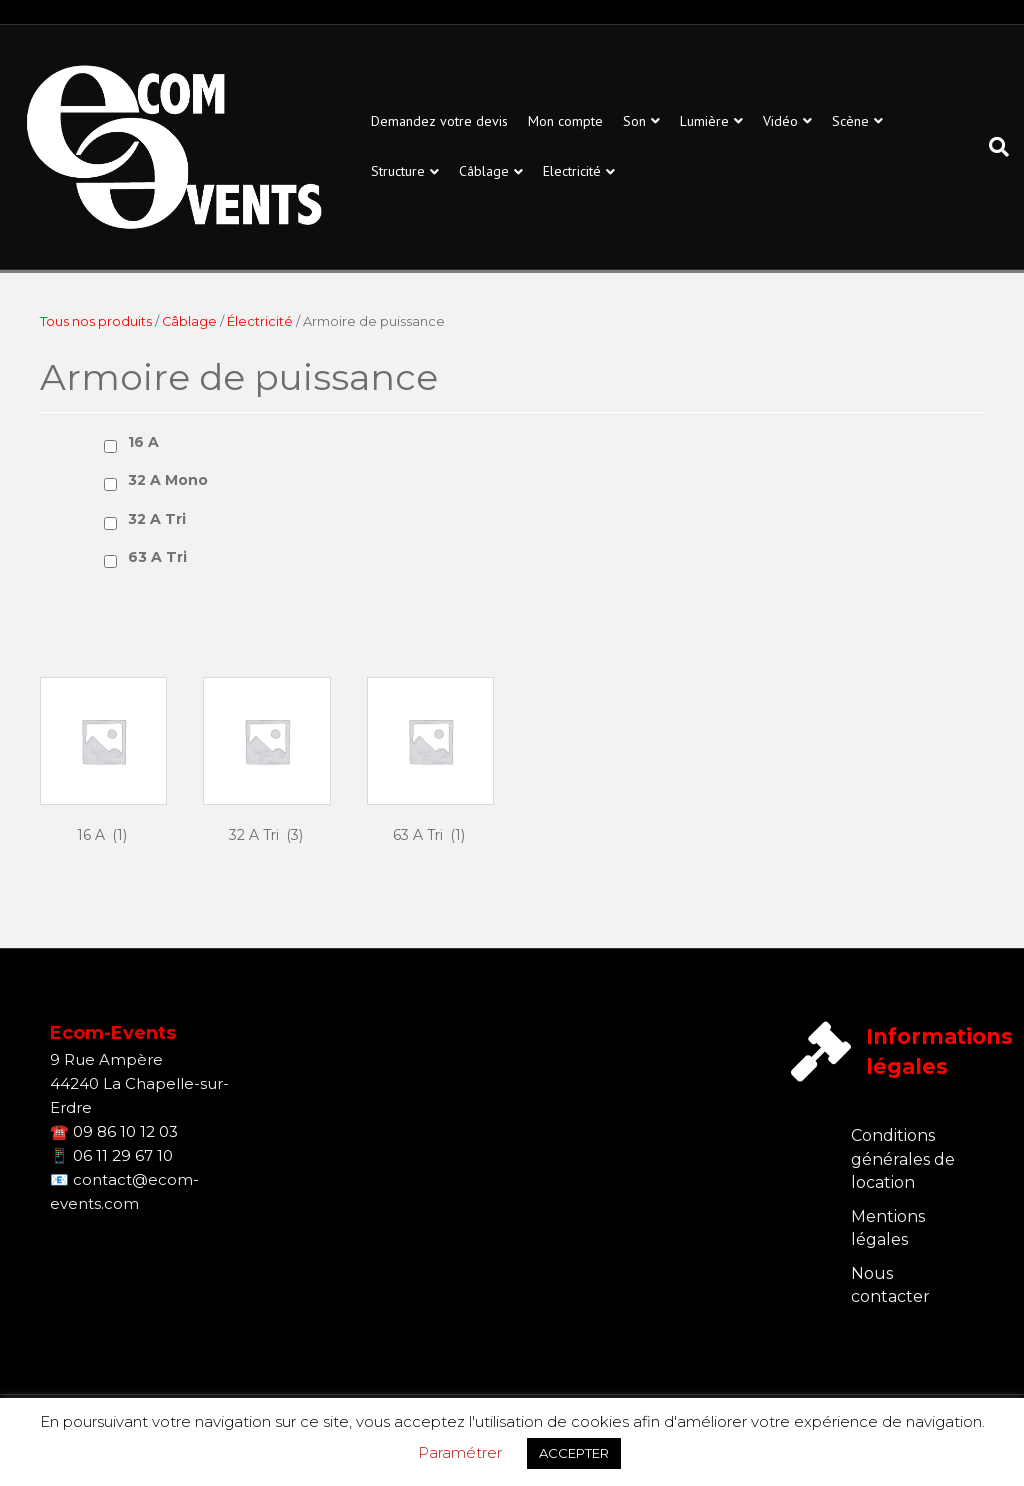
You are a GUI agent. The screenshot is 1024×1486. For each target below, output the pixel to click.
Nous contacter (890, 1285)
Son (634, 121)
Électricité (260, 321)
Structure (398, 171)
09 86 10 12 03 (125, 1131)
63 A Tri (157, 557)
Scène (850, 121)
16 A (143, 442)
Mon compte (565, 121)
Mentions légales (888, 1228)
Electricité (572, 171)
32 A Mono (168, 480)
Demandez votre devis (439, 121)
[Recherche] (994, 147)
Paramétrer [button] (460, 1452)
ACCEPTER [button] (574, 1453)
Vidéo (780, 121)
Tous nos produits (96, 321)
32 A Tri (157, 519)
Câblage (484, 171)
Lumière (704, 121)
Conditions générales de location (903, 1158)
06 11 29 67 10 (123, 1155)
